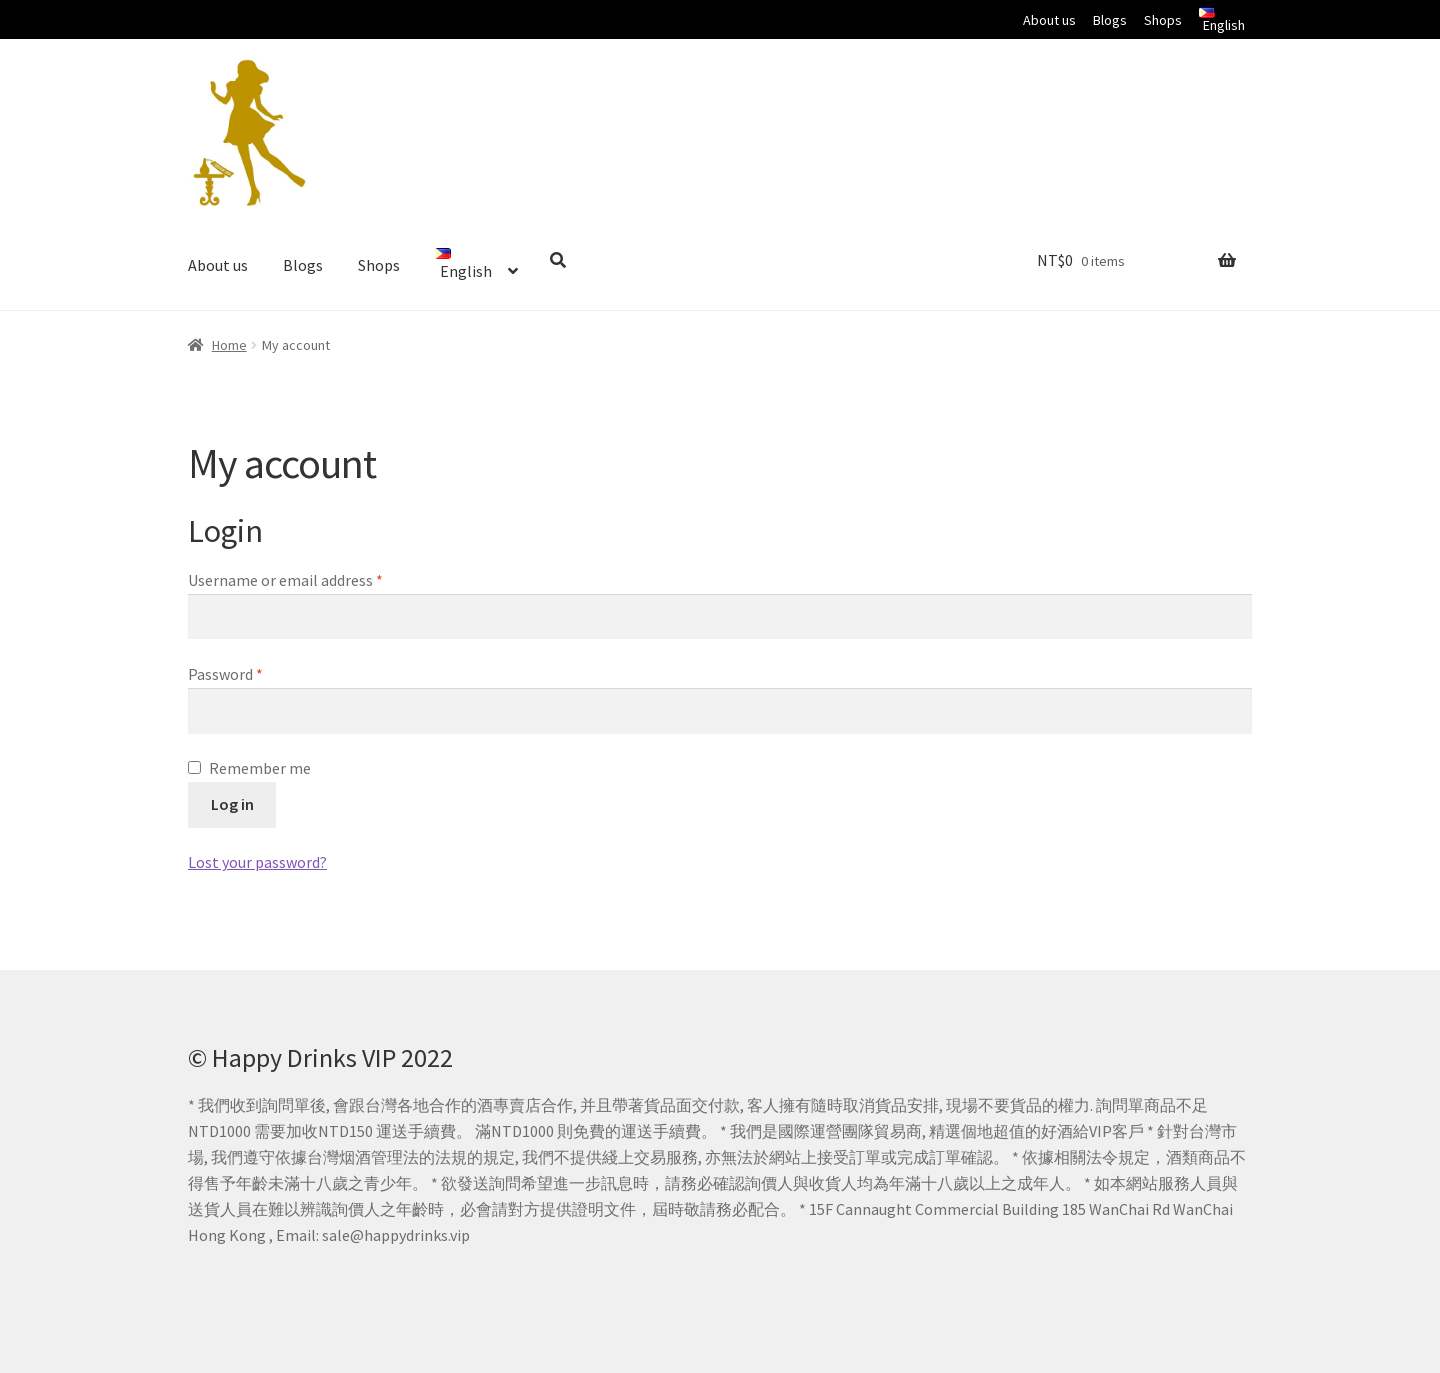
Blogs (1110, 20)
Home (229, 345)
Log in (232, 804)
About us (1049, 20)
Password (225, 674)
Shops (1163, 20)
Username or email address (285, 580)
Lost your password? (257, 862)
